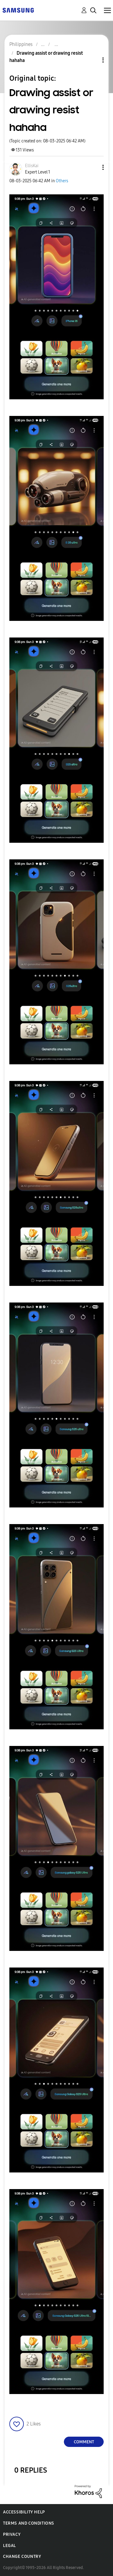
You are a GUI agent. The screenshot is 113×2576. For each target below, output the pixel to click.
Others (62, 180)
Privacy (11, 2534)
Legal (9, 2545)
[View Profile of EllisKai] (32, 165)
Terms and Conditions (28, 2523)
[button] (93, 167)
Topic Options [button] (93, 60)
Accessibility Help (24, 2512)
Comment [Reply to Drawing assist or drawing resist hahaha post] (84, 2442)
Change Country (22, 2556)
